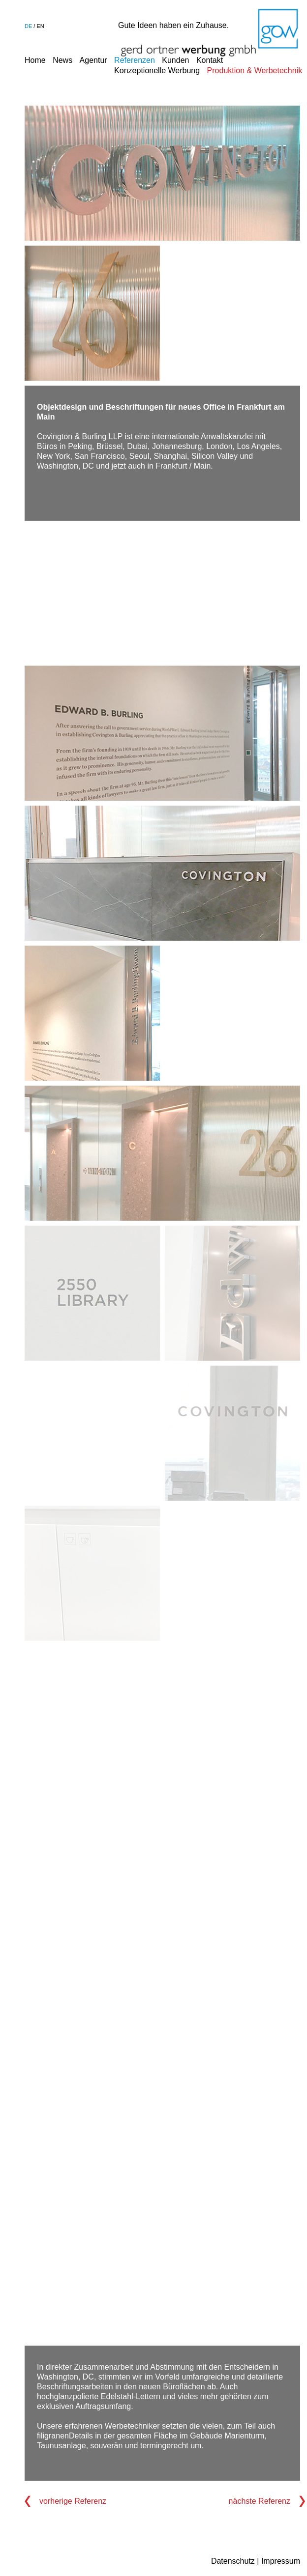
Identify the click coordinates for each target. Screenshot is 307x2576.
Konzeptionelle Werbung (157, 70)
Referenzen (134, 60)
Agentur (93, 60)
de (28, 26)
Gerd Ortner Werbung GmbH (209, 32)
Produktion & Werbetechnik (255, 70)
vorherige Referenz (72, 2501)
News (62, 60)
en (40, 26)
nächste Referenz (259, 2501)
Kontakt (209, 60)
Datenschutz (233, 2561)
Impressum (280, 2561)
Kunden (175, 60)
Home (35, 60)
